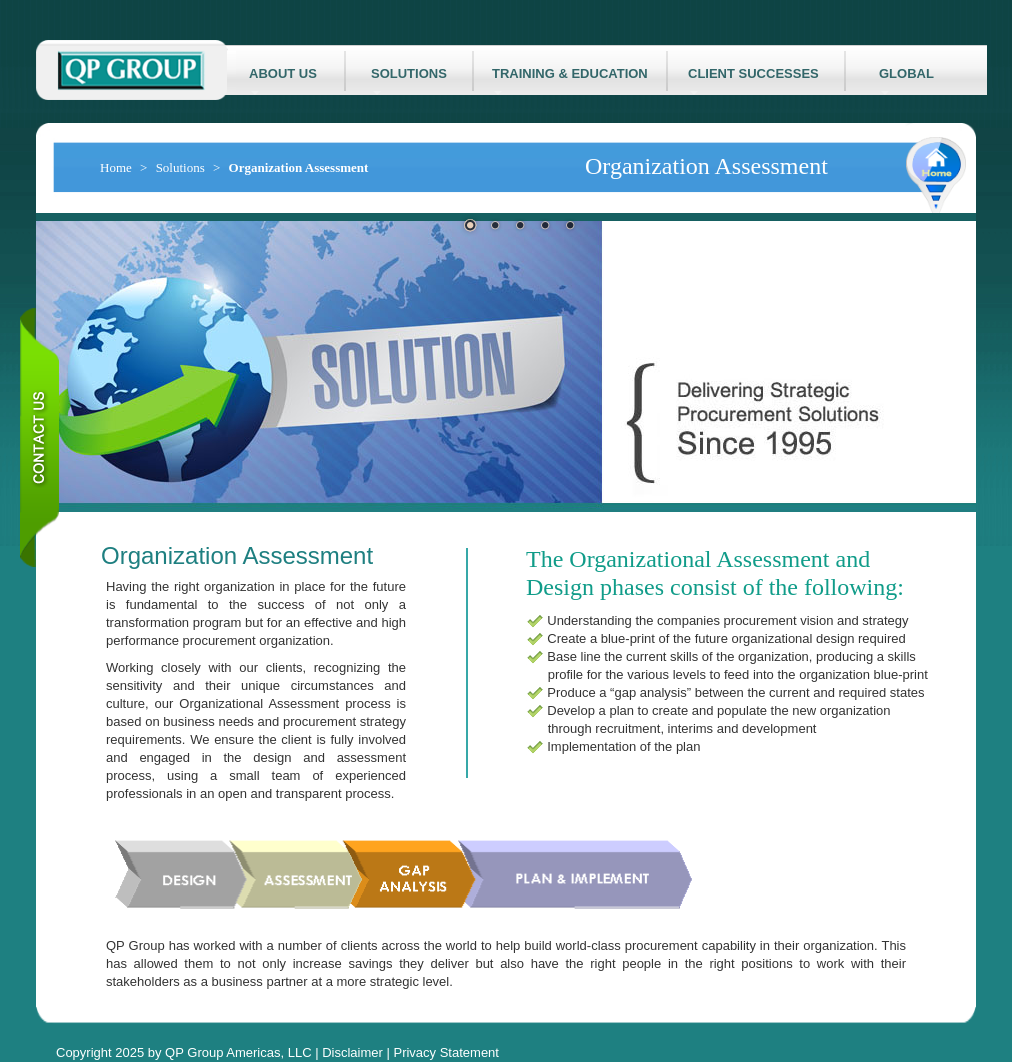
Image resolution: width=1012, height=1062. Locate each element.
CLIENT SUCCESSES (753, 80)
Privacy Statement (446, 1052)
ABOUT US (283, 80)
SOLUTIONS (409, 80)
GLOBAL (906, 80)
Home (116, 167)
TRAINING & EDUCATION (570, 80)
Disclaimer (352, 1052)
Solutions (180, 167)
